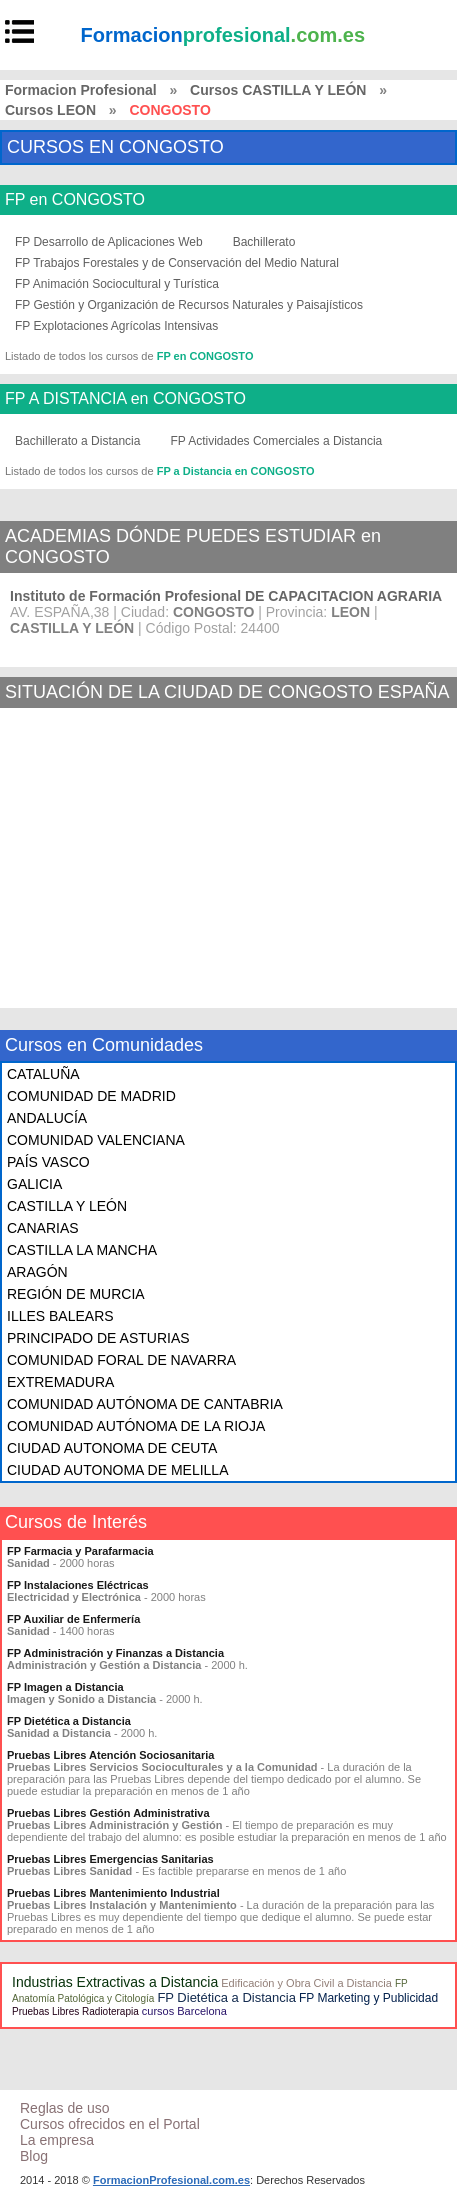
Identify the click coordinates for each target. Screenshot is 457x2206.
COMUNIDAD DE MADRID (91, 1096)
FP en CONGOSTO (75, 200)
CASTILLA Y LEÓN (67, 1206)
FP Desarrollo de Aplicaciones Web (109, 242)
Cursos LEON (50, 110)
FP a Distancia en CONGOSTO (236, 471)
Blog (34, 2156)
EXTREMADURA (60, 1382)
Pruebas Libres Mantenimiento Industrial (113, 1893)
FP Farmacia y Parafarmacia (80, 1551)
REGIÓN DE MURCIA (76, 1294)
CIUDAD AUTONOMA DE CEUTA (112, 1448)
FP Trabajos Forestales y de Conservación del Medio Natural (177, 263)
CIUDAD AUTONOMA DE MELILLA (117, 1470)
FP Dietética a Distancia (69, 1721)
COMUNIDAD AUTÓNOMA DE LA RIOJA (136, 1426)
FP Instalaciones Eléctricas (78, 1585)
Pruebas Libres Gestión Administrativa (108, 1813)
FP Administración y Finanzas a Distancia (115, 1653)
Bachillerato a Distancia (77, 441)
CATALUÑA (43, 1074)
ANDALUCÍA (47, 1118)
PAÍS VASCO (48, 1162)
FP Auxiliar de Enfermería (73, 1619)
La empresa (57, 2140)
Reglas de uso (65, 2108)
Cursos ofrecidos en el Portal (110, 2124)
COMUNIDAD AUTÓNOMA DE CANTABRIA (145, 1404)
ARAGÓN (37, 1272)
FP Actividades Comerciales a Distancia (276, 441)
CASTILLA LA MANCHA (82, 1250)
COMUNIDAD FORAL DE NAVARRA (121, 1360)
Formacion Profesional (81, 90)
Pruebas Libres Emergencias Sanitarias (110, 1859)
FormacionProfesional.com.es (171, 2180)
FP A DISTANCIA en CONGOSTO (125, 399)
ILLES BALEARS (60, 1316)
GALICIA (34, 1184)
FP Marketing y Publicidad (368, 1998)
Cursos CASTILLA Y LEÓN (278, 90)
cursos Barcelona (184, 2011)
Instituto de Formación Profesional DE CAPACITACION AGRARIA (226, 596)
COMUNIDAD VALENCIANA (96, 1140)
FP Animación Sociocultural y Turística (117, 284)
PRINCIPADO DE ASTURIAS (98, 1338)
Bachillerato (264, 242)
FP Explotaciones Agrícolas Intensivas (116, 326)
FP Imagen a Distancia (65, 1687)
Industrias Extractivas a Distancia (115, 1982)
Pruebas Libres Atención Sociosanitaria (110, 1755)
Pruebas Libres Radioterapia (75, 2011)
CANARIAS (43, 1228)
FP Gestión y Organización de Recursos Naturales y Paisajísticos (189, 305)
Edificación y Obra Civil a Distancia (306, 1983)
